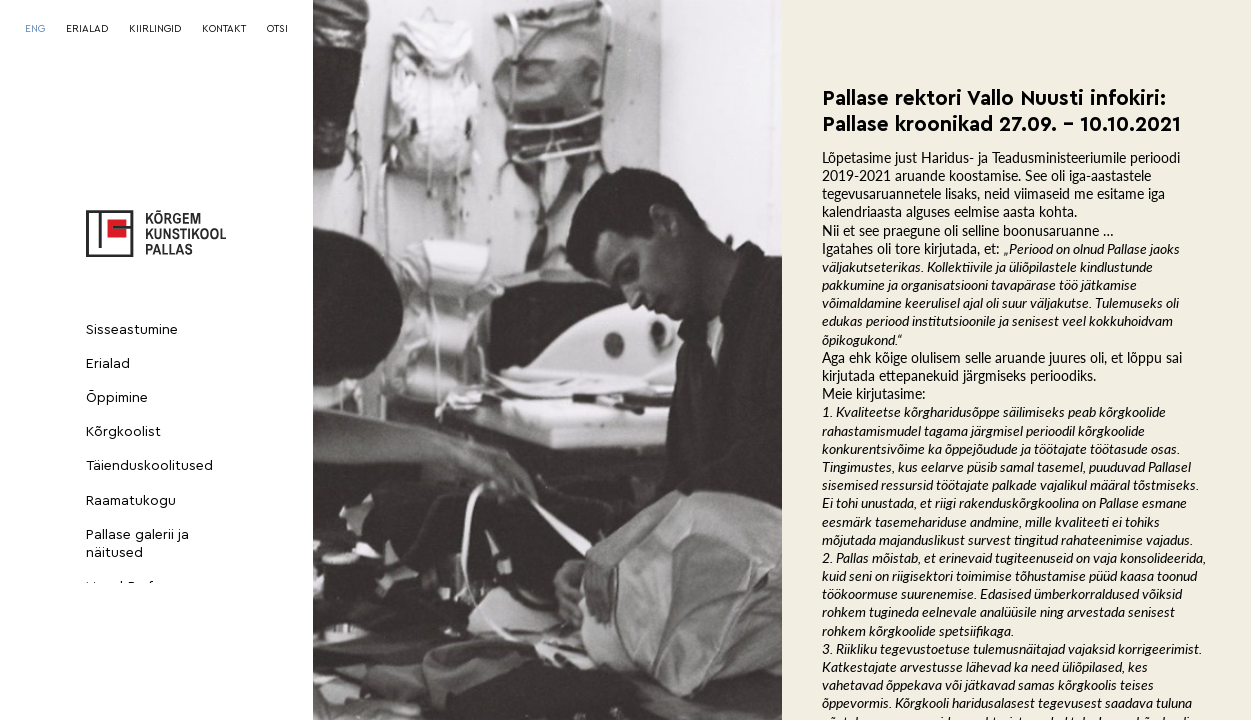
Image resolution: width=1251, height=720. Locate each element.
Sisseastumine (132, 330)
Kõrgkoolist (123, 432)
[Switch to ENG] (35, 29)
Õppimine (117, 398)
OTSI (277, 29)
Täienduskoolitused (149, 466)
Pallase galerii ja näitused (137, 544)
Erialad (108, 364)
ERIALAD (87, 29)
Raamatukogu (131, 501)
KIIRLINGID (155, 29)
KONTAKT (224, 29)
